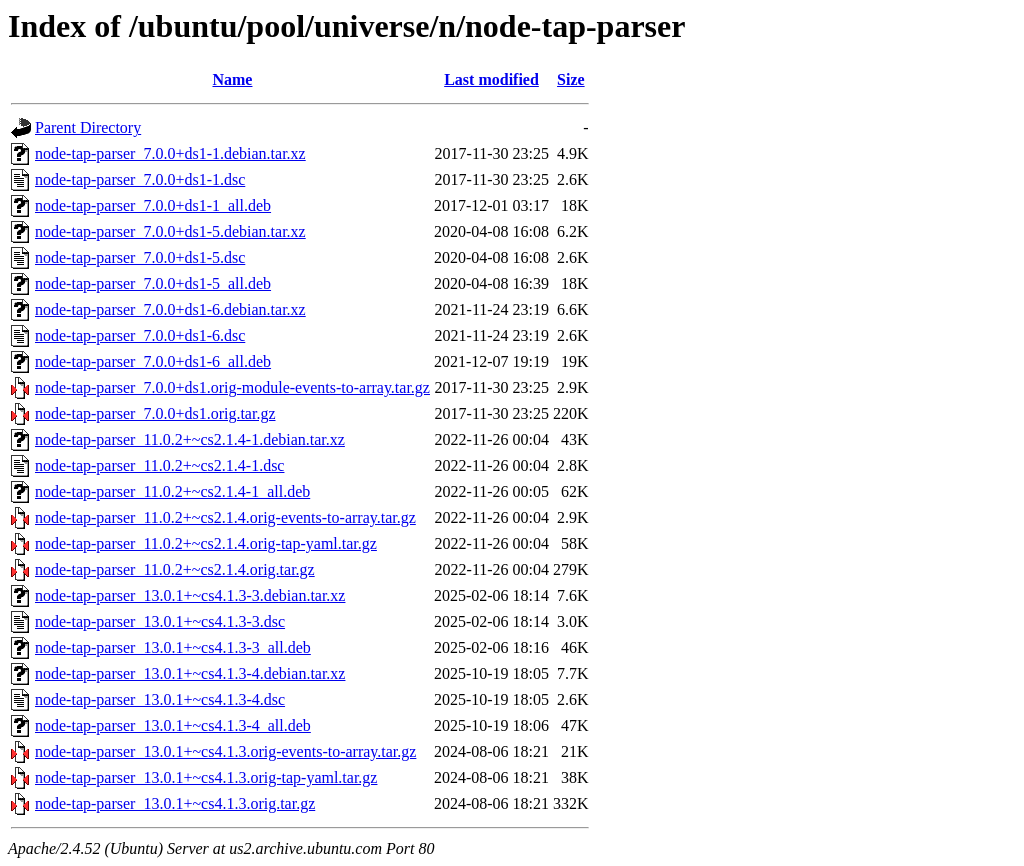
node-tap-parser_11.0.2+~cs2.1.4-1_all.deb (172, 491)
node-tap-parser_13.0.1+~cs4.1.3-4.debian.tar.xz (190, 673)
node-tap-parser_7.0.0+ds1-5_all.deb (153, 283)
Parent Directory (88, 127)
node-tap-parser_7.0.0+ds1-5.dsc (140, 257)
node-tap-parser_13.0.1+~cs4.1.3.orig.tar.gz (175, 803)
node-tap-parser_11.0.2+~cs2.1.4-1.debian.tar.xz (190, 439)
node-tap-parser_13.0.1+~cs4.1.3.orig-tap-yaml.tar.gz (206, 777)
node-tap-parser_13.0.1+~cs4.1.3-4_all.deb (173, 725)
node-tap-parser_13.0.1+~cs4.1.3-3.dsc (160, 621)
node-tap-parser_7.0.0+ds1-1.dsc (140, 179)
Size (571, 79)
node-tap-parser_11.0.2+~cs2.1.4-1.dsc (159, 465)
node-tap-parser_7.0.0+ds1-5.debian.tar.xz (170, 231)
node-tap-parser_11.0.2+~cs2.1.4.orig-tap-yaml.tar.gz (206, 543)
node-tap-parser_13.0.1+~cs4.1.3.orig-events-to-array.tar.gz (225, 751)
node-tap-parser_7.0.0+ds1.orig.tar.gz (155, 413)
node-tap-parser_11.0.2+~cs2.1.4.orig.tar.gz (175, 569)
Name (232, 79)
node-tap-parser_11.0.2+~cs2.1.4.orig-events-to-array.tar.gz (225, 517)
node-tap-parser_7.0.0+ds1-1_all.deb (153, 205)
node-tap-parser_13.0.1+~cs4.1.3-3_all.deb (173, 647)
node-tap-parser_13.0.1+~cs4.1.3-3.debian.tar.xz (190, 595)
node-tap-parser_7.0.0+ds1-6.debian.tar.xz (170, 309)
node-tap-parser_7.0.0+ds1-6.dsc (140, 335)
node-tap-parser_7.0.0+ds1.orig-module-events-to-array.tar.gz (232, 387)
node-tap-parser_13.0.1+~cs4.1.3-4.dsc (160, 699)
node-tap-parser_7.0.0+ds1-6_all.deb (153, 361)
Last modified (491, 79)
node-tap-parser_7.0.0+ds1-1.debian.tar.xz (170, 153)
